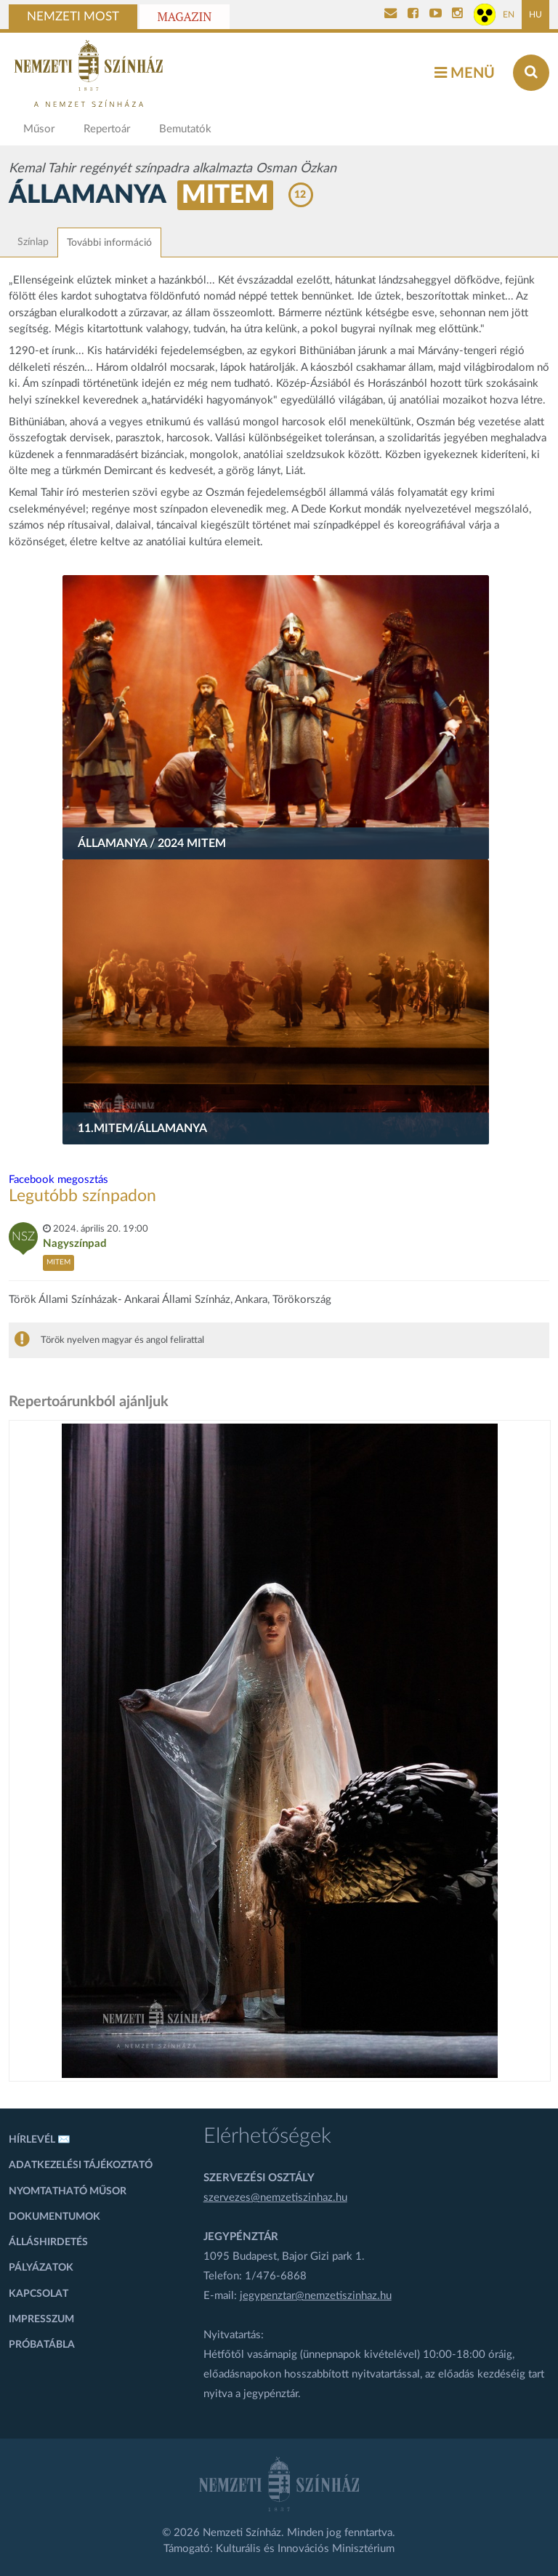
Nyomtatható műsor (67, 2191)
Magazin (185, 17)
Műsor (38, 129)
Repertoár (107, 129)
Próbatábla (42, 2345)
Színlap (33, 242)
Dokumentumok (54, 2217)
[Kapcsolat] (390, 14)
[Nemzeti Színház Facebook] (413, 14)
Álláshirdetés (48, 2242)
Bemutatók (185, 129)
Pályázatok (41, 2268)
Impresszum (41, 2319)
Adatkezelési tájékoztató (81, 2165)
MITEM (225, 195)
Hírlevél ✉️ (39, 2140)
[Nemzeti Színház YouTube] (435, 14)
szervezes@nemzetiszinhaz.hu (275, 2197)
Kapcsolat (38, 2294)
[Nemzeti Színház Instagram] (457, 14)
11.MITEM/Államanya (142, 1128)
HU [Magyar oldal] (535, 14)
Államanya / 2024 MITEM (152, 843)
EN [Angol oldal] (508, 14)
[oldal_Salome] (280, 1751)
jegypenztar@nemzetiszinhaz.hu (316, 2295)
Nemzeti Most (73, 17)
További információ (109, 243)
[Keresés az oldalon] (531, 73)
